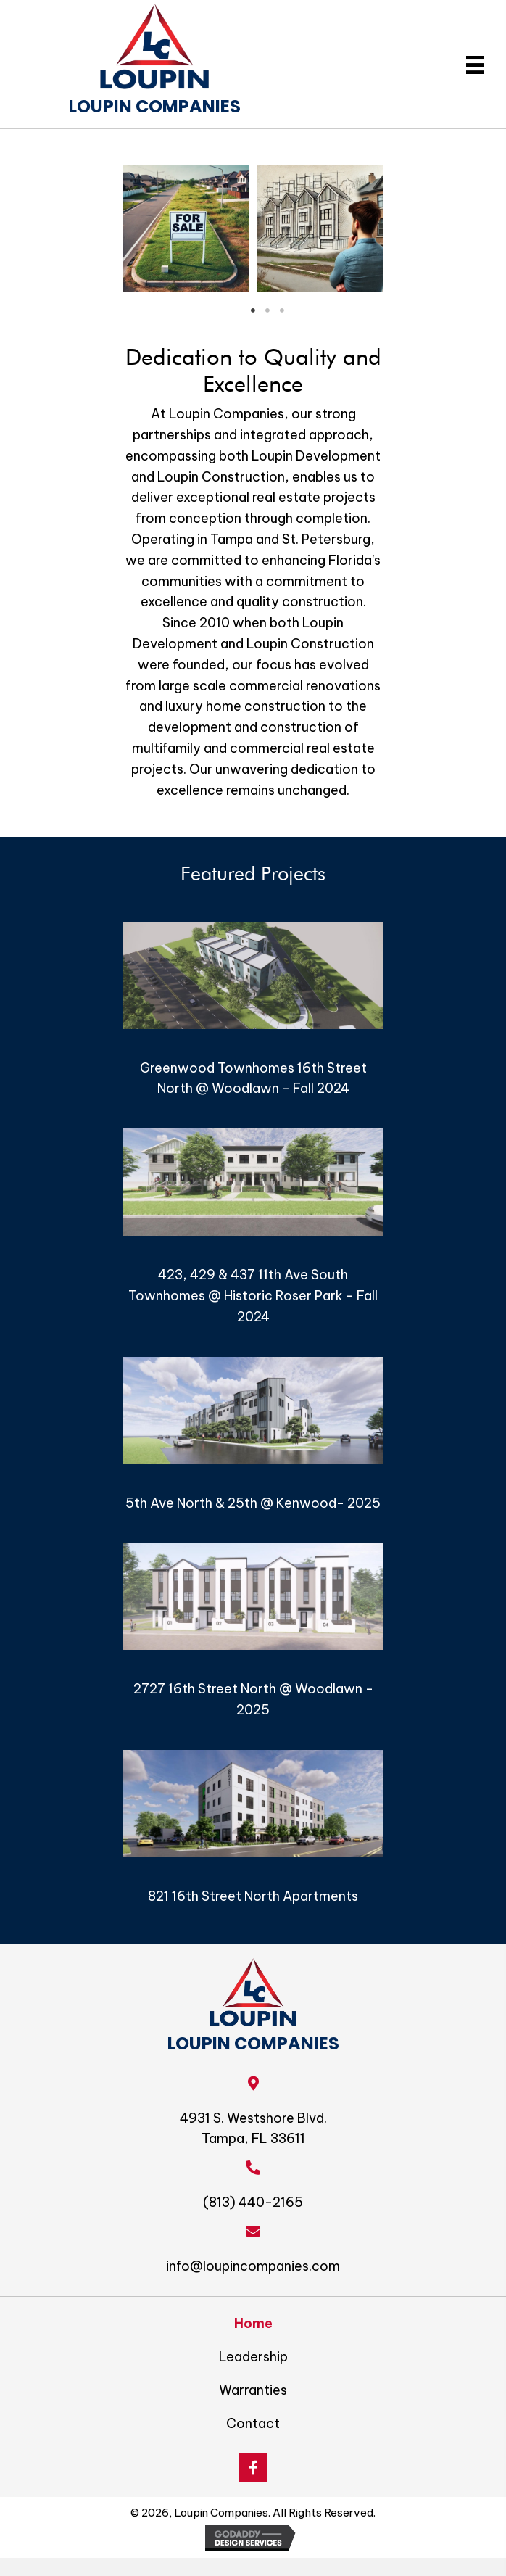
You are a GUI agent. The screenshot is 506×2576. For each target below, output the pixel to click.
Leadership (253, 2356)
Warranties (253, 2390)
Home (253, 2323)
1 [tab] (253, 310)
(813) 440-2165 (253, 2202)
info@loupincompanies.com (253, 2266)
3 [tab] (282, 310)
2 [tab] (267, 310)
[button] (253, 2467)
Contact (253, 2423)
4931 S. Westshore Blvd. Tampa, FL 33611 (253, 2128)
